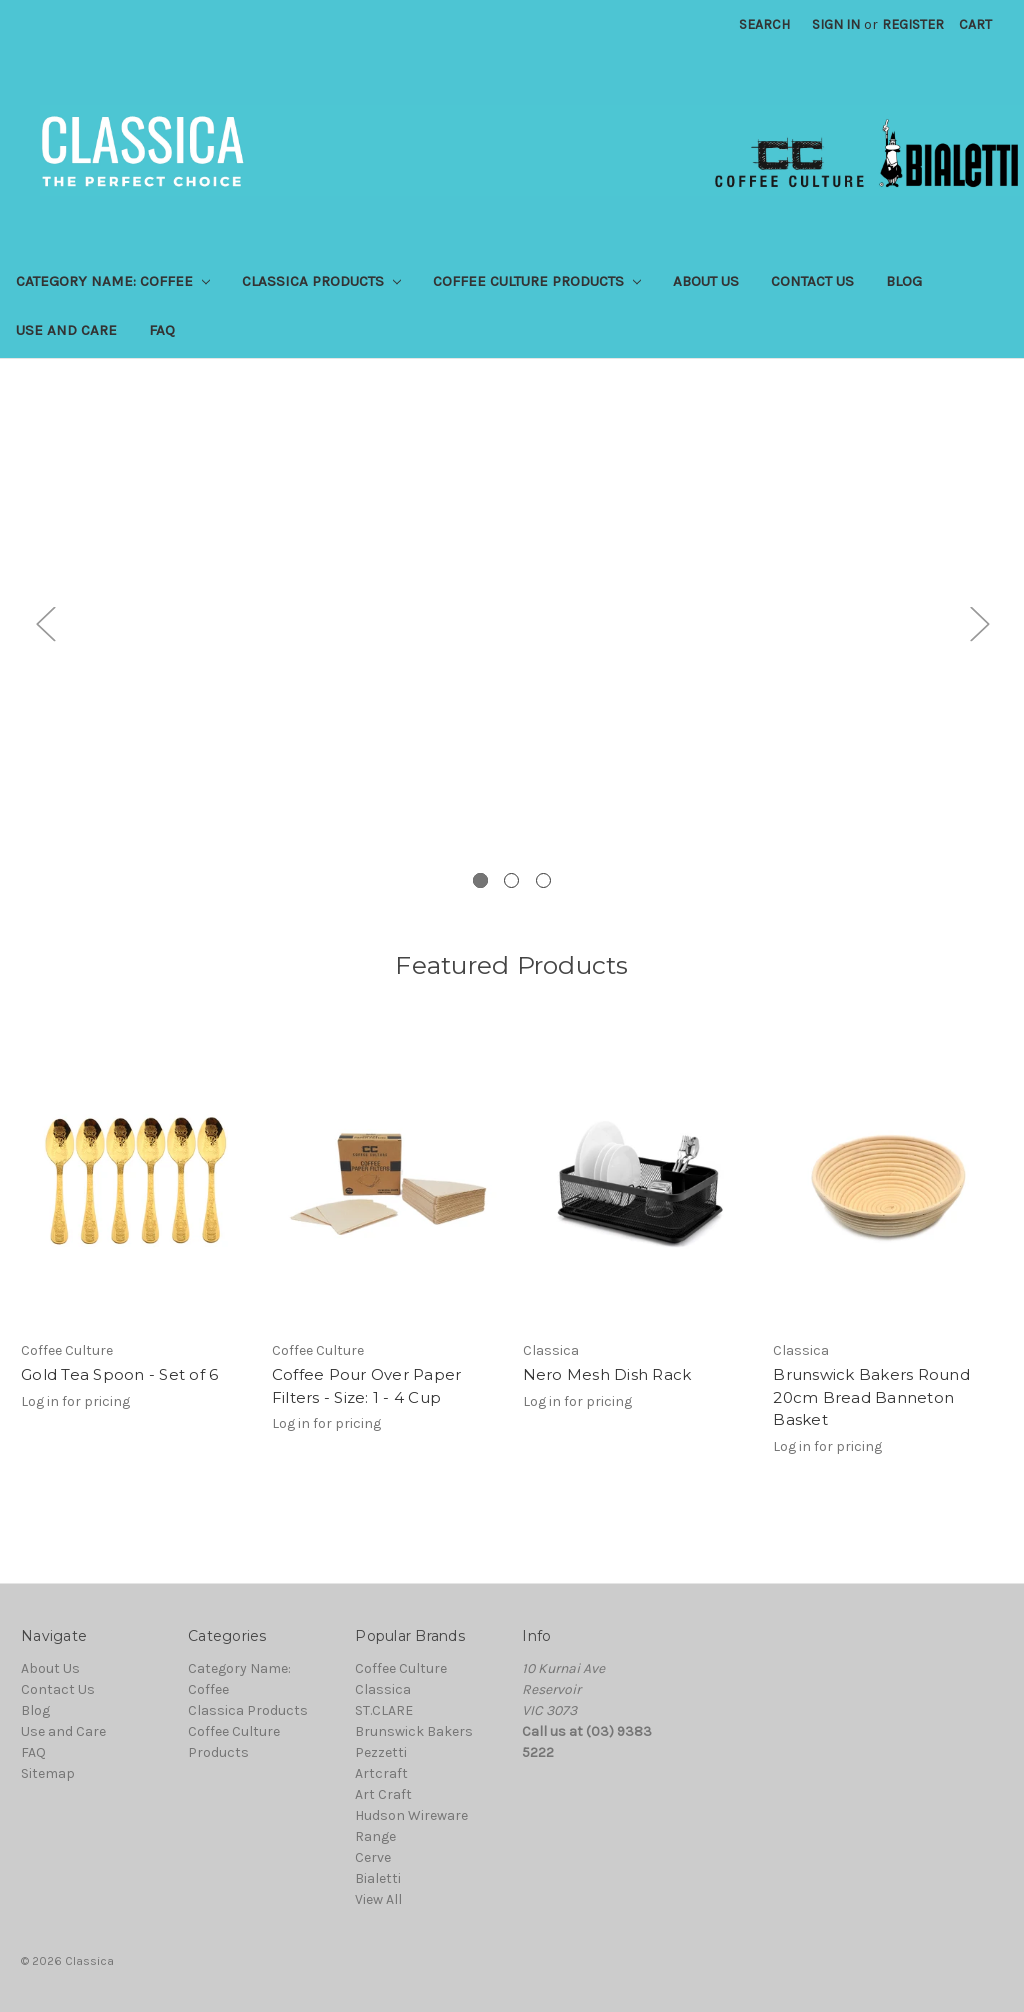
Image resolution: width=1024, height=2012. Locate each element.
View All (378, 1899)
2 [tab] (511, 880)
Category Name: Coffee (113, 281)
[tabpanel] (512, 638)
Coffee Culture (401, 1668)
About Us (706, 281)
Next (979, 622)
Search (764, 24)
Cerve (373, 1857)
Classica (383, 1689)
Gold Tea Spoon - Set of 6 (119, 1374)
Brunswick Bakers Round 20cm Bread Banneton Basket (871, 1397)
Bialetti (378, 1878)
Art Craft (383, 1794)
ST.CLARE (384, 1710)
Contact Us (812, 281)
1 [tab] (480, 880)
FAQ (162, 330)
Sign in (836, 24)
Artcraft (381, 1773)
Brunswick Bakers (414, 1731)
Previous (45, 622)
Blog (904, 281)
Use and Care (66, 330)
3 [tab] (543, 880)
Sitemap (48, 1773)
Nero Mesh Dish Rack (607, 1374)
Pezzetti (381, 1752)
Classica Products (321, 281)
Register (913, 24)
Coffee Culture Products (537, 281)
